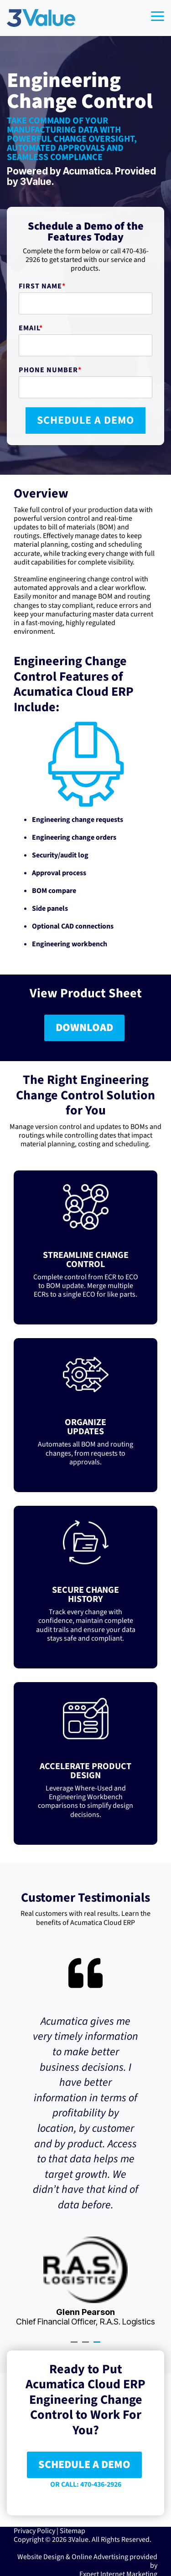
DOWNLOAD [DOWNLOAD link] (84, 1028)
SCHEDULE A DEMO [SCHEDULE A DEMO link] (84, 2464)
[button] (157, 15)
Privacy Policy (34, 2530)
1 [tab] (75, 2345)
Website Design (40, 2556)
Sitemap (72, 2530)
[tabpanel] (85, 2141)
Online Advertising (100, 2556)
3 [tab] (98, 2345)
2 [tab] (86, 2345)
